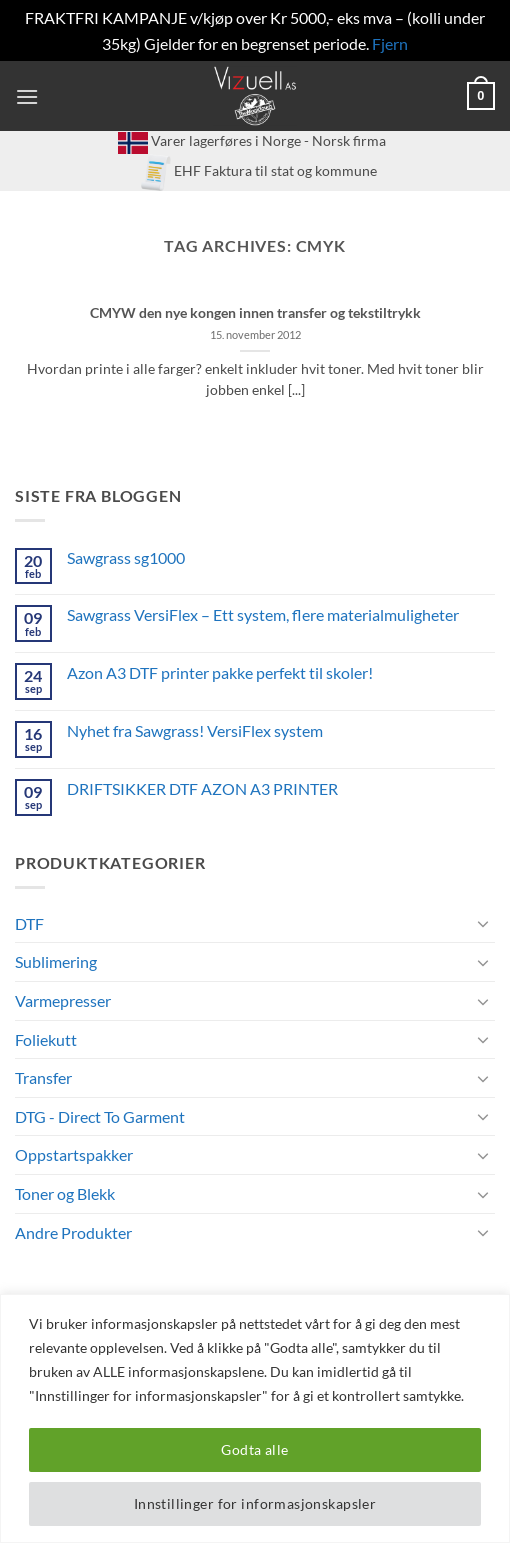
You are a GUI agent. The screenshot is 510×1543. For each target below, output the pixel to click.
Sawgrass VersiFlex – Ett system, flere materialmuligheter (263, 614)
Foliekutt (46, 1039)
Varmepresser (63, 1000)
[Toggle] (483, 923)
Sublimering (56, 961)
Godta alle (254, 1449)
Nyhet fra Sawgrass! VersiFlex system (195, 730)
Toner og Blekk (65, 1193)
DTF (29, 923)
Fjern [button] (390, 43)
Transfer (43, 1077)
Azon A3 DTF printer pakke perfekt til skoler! (220, 672)
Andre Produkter (73, 1232)
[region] (255, 1418)
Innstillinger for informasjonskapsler (255, 1503)
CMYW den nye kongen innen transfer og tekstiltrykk (255, 313)
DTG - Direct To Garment (100, 1116)
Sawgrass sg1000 (126, 557)
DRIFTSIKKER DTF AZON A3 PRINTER (202, 788)
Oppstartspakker (74, 1154)
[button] (27, 96)
